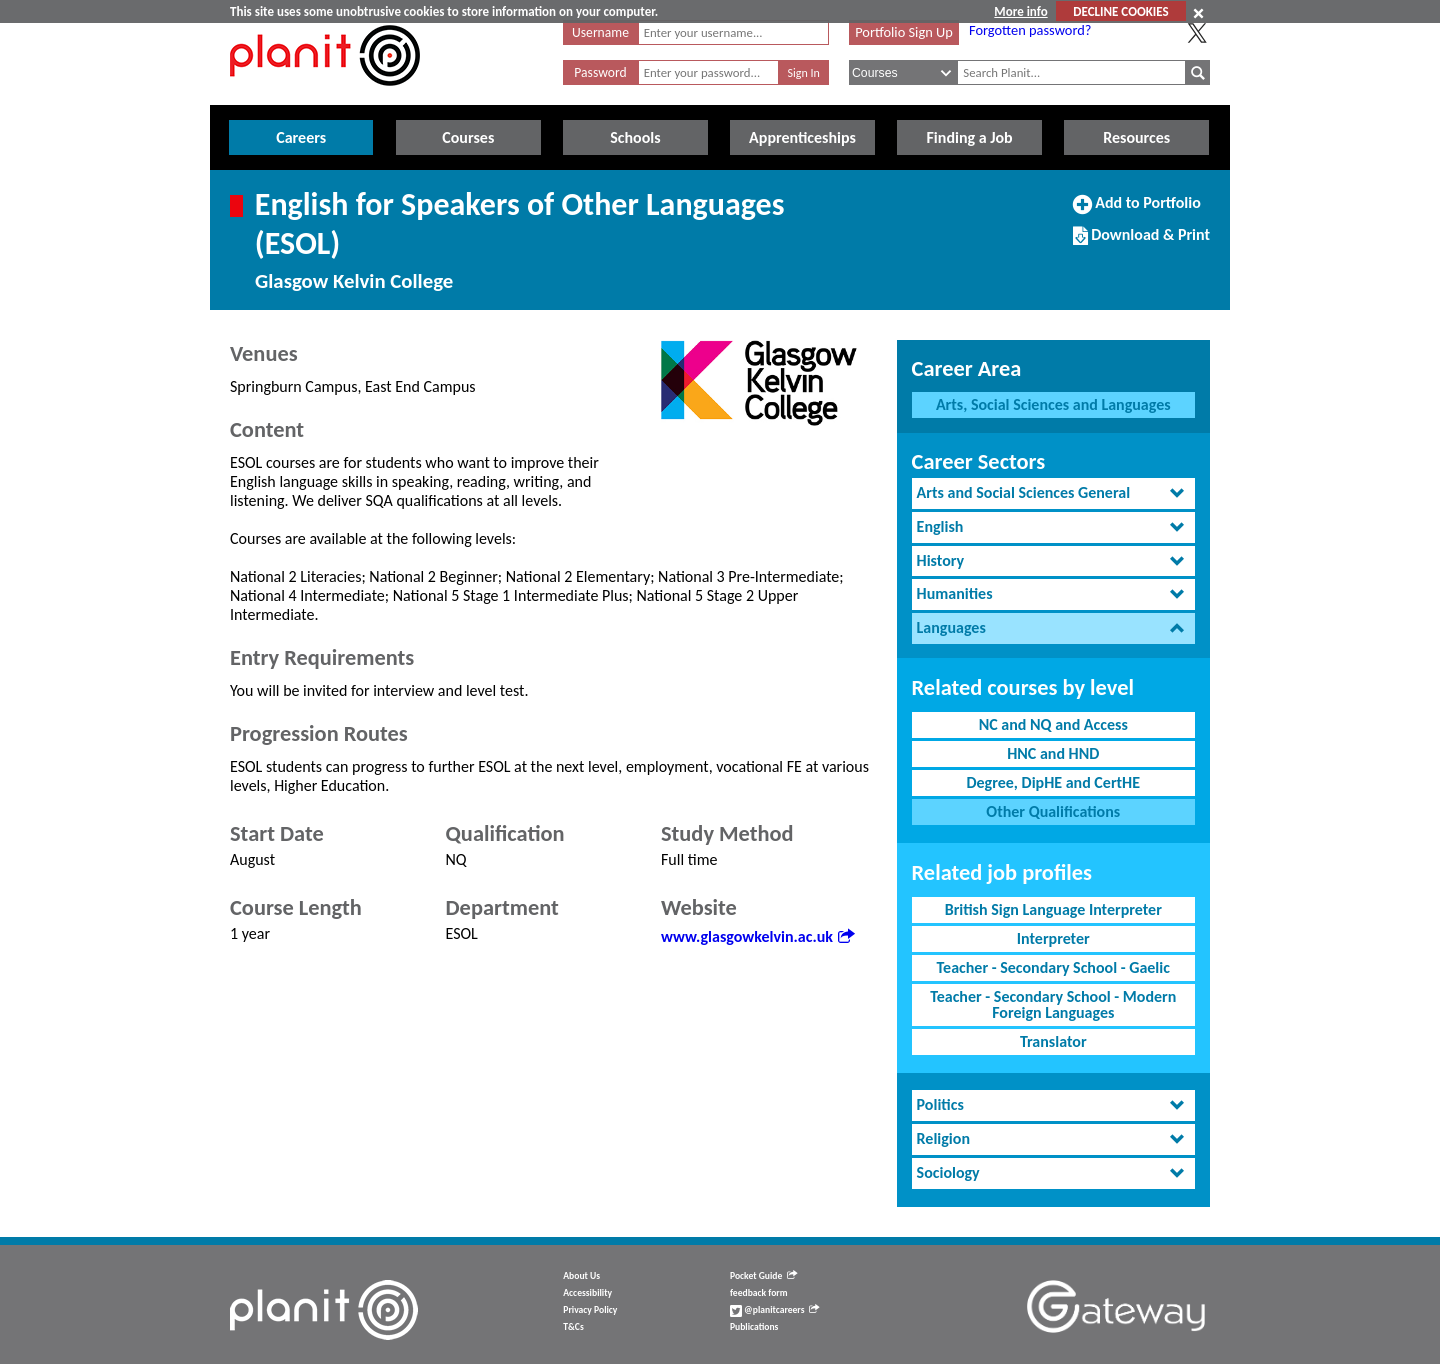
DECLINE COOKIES (1120, 11)
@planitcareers (775, 1310)
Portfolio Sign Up (904, 32)
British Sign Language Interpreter (1053, 909)
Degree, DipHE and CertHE (1053, 782)
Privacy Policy (590, 1310)
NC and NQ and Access (1053, 724)
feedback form (759, 1293)
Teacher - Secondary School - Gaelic (1053, 967)
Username (600, 32)
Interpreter (1053, 938)
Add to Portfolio (1137, 211)
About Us (581, 1276)
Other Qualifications (1053, 811)
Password (600, 72)
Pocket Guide (763, 1276)
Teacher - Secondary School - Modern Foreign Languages (1053, 1004)
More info (1020, 11)
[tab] (1053, 493)
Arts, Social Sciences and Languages (1053, 404)
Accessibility (587, 1293)
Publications (754, 1327)
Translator (1053, 1041)
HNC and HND (1053, 753)
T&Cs (573, 1327)
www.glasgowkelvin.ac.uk (757, 936)
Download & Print (1141, 243)
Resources (1136, 137)
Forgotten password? (1030, 30)
